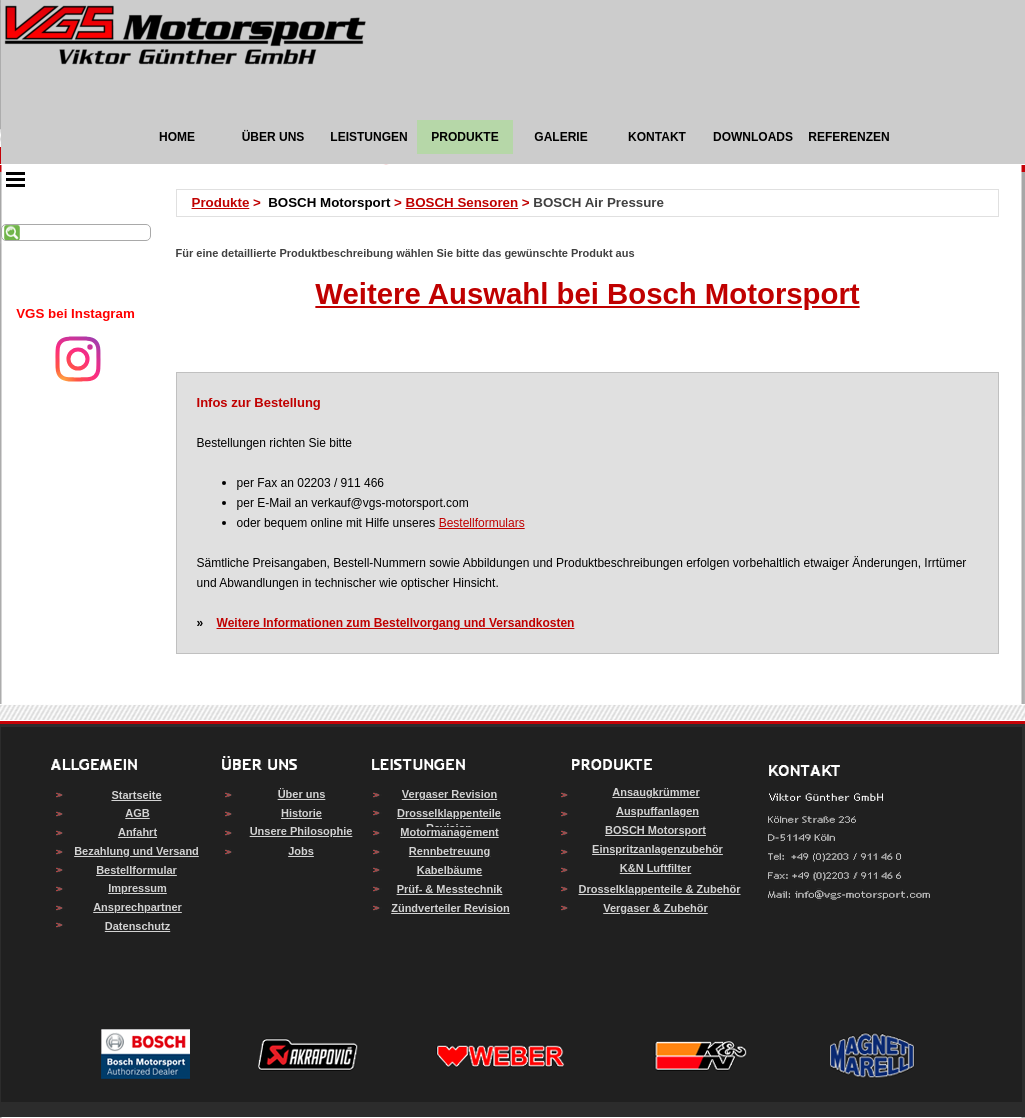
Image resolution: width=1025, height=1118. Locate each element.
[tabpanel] (76, 314)
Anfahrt (137, 832)
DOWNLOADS (753, 137)
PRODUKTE (464, 137)
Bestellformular (136, 870)
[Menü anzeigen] (16, 179)
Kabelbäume (449, 870)
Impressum (137, 888)
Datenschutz (137, 926)
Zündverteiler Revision (450, 908)
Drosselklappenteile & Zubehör (660, 889)
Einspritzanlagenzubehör (657, 849)
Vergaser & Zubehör (655, 908)
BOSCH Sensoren (462, 202)
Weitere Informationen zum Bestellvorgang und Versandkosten (396, 623)
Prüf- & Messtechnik (450, 889)
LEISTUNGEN (368, 137)
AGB (137, 813)
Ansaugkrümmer (655, 792)
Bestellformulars (482, 523)
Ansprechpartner (137, 907)
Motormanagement (449, 832)
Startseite (136, 795)
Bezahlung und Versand (136, 851)
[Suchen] (76, 232)
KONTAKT (657, 137)
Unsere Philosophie (301, 831)
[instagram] (78, 359)
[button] (849, 895)
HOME (177, 137)
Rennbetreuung (449, 851)
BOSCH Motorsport (655, 830)
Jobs (301, 851)
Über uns (302, 794)
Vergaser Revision (449, 794)
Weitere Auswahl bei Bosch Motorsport (587, 293)
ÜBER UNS (273, 137)
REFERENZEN (848, 137)
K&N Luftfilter (656, 868)
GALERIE (560, 137)
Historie (301, 813)
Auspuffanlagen (657, 811)
